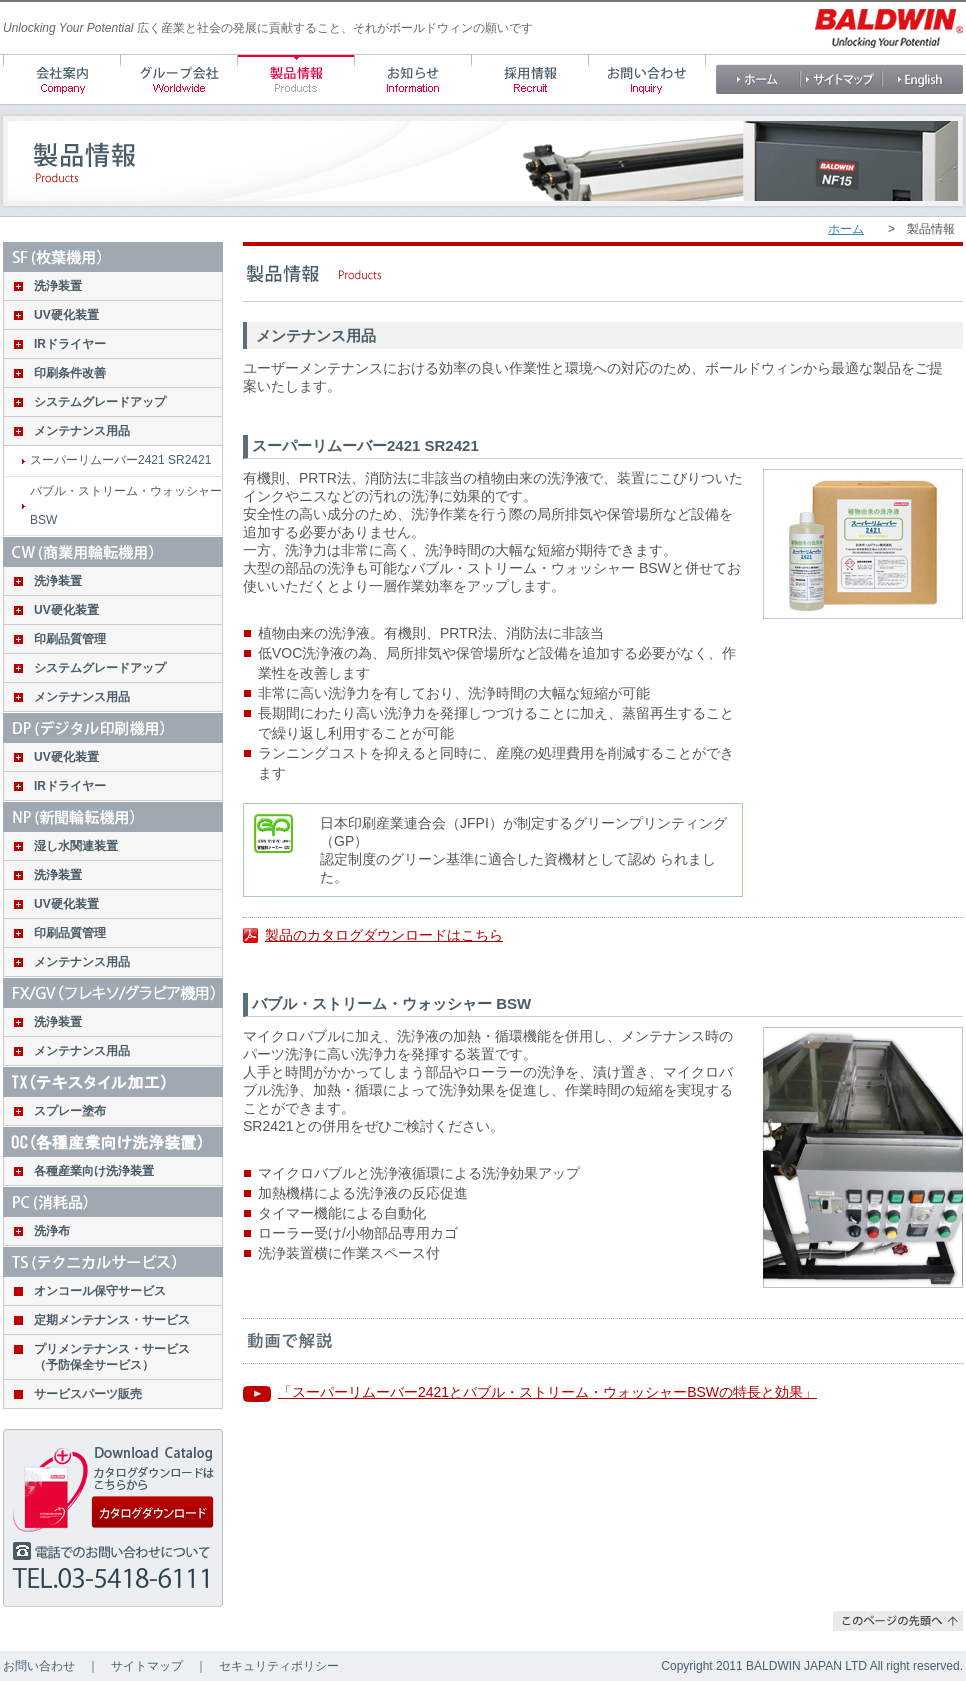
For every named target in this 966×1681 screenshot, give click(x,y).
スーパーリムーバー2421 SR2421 (120, 460)
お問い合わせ (39, 1666)
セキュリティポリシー (279, 1666)
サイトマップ (147, 1666)
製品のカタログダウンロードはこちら (384, 935)
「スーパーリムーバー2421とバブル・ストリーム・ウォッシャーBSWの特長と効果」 (547, 1392)
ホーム (846, 229)
